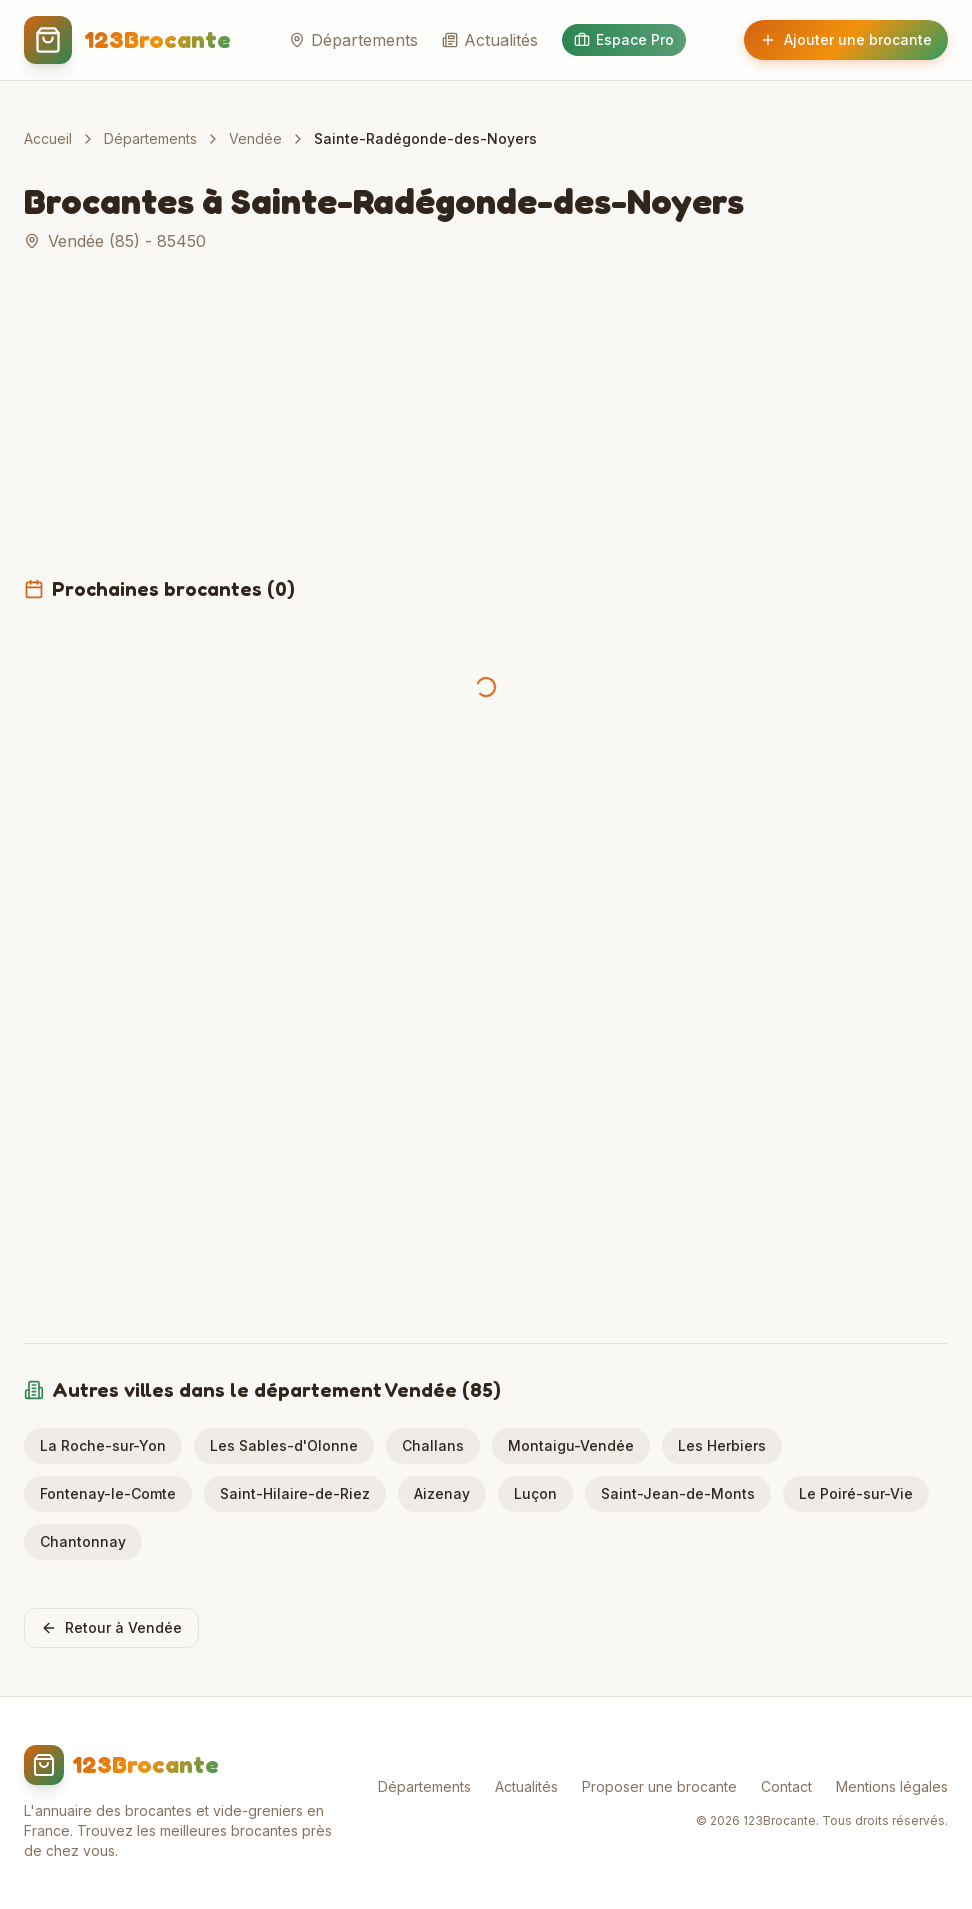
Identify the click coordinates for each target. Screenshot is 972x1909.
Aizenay (442, 1493)
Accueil (48, 138)
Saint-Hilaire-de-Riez (295, 1493)
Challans (433, 1445)
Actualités (490, 40)
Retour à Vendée (111, 1627)
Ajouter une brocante (846, 39)
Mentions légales (892, 1786)
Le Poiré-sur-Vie (856, 1493)
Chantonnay (83, 1541)
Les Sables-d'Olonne (284, 1445)
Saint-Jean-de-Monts (678, 1493)
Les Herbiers (722, 1445)
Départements (353, 40)
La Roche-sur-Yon (103, 1445)
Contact (786, 1786)
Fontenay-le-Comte (108, 1493)
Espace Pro (624, 39)
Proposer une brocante (659, 1786)
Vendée (255, 138)
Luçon (535, 1493)
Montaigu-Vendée (571, 1445)
